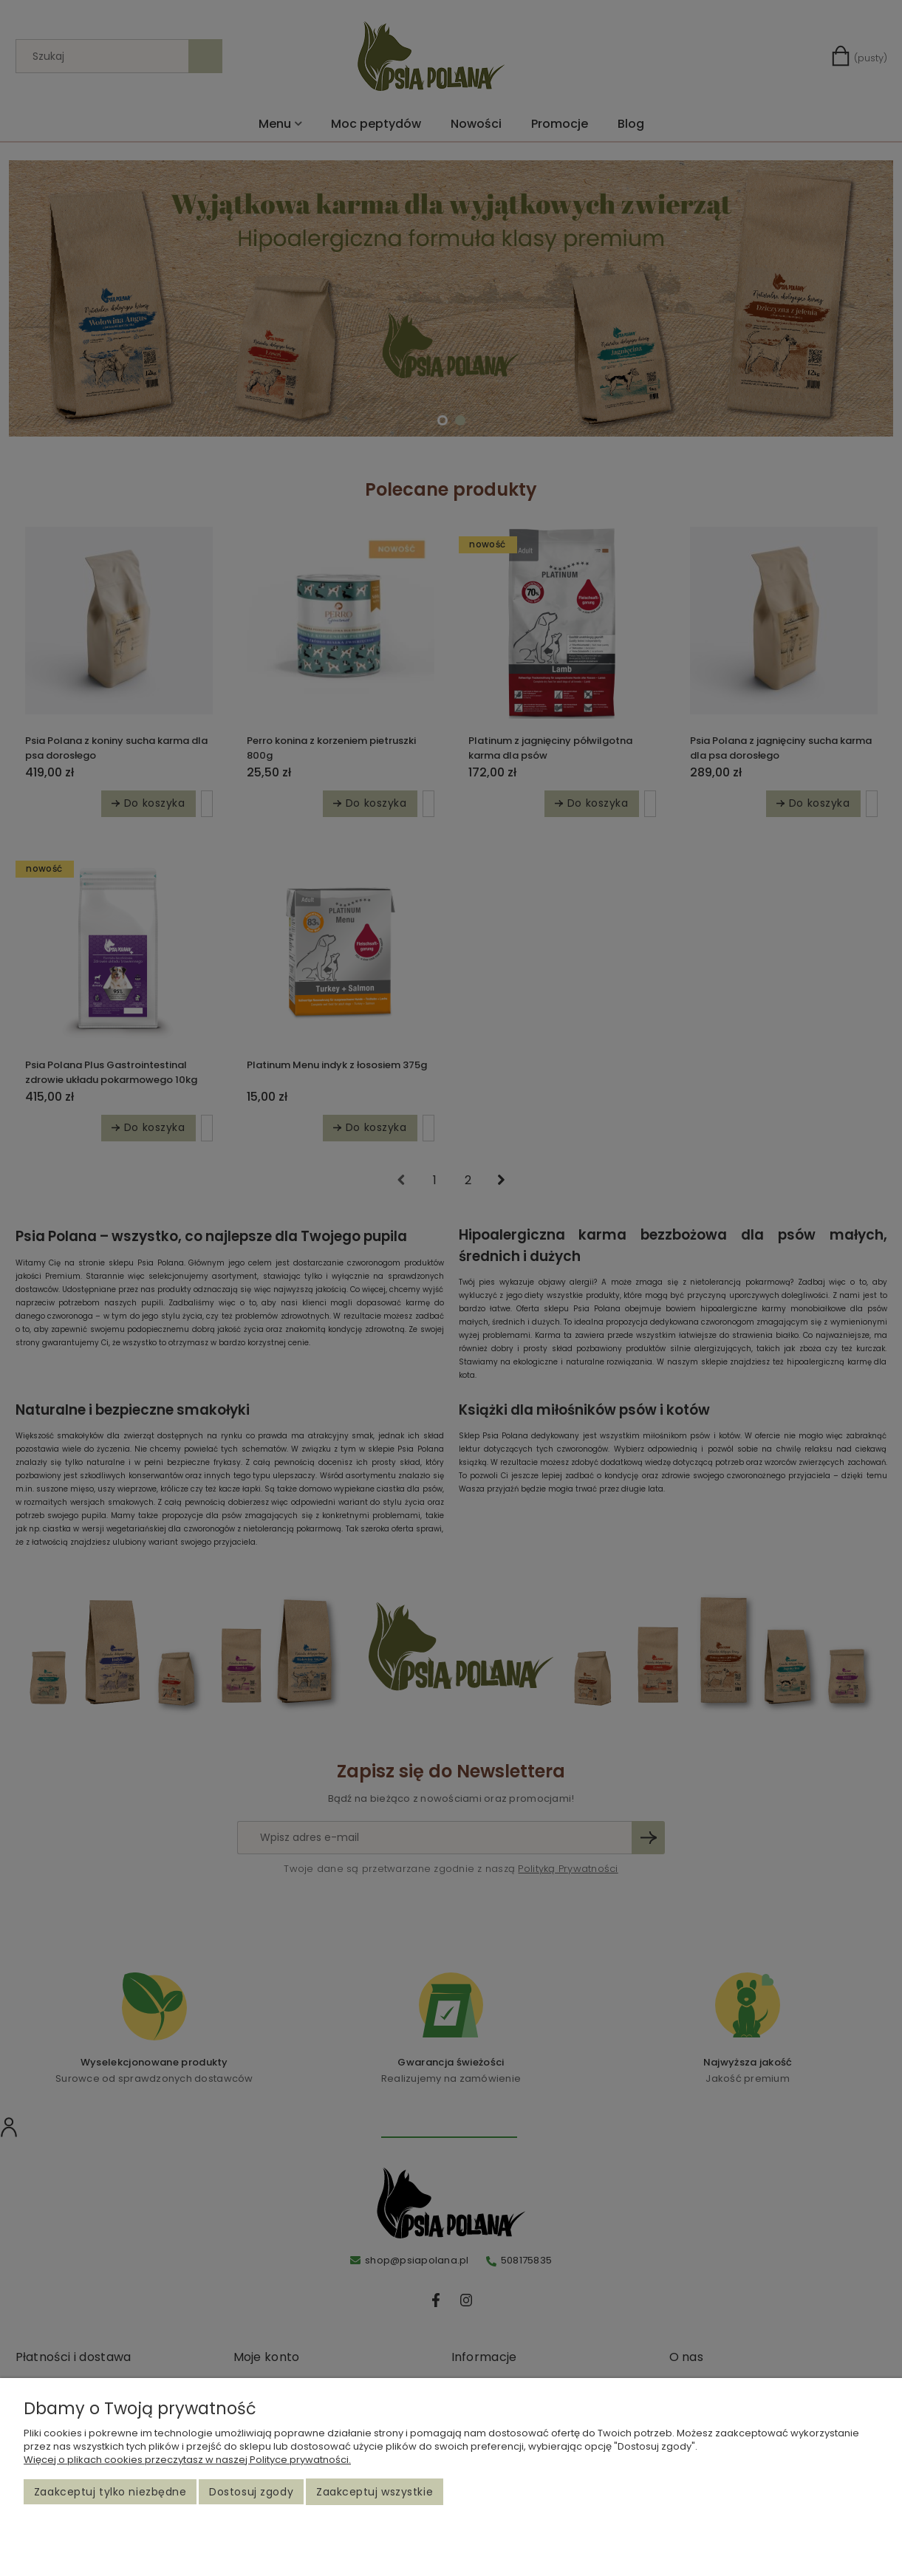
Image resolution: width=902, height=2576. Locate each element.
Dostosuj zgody (251, 2491)
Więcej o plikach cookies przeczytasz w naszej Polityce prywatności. (187, 2460)
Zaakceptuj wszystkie (374, 2491)
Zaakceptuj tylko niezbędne (110, 2491)
